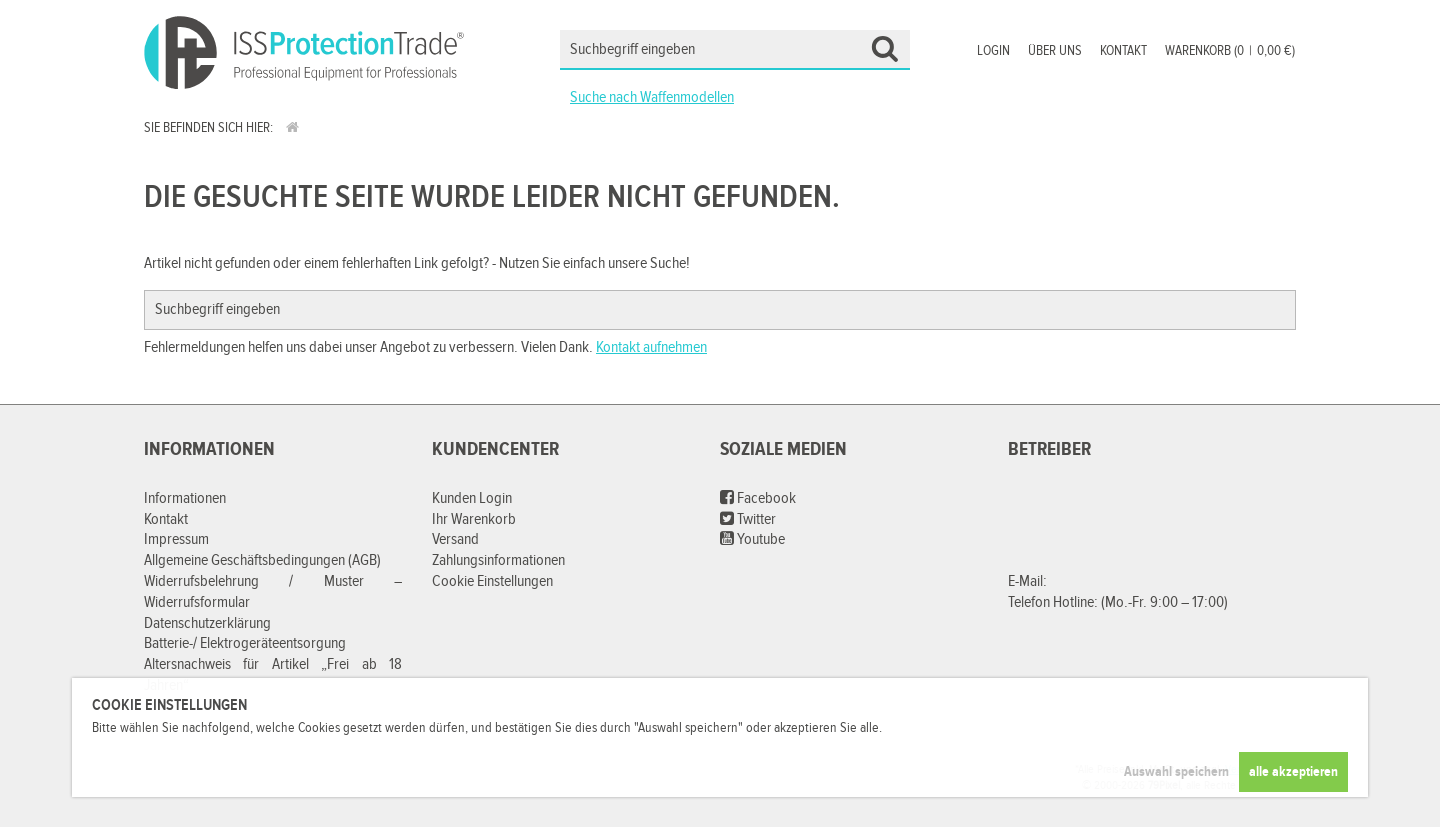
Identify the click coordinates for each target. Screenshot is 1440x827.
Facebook (758, 498)
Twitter (748, 519)
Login (993, 51)
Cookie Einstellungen (492, 581)
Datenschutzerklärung (207, 623)
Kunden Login (472, 498)
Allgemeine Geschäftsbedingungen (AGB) (262, 560)
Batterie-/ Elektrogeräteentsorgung (245, 643)
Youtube (752, 539)
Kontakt (1123, 51)
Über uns (1055, 51)
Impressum (176, 539)
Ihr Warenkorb (474, 519)
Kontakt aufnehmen (651, 347)
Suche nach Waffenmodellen (652, 97)
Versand (455, 539)
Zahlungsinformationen (498, 560)
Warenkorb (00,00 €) (1230, 51)
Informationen (185, 498)
